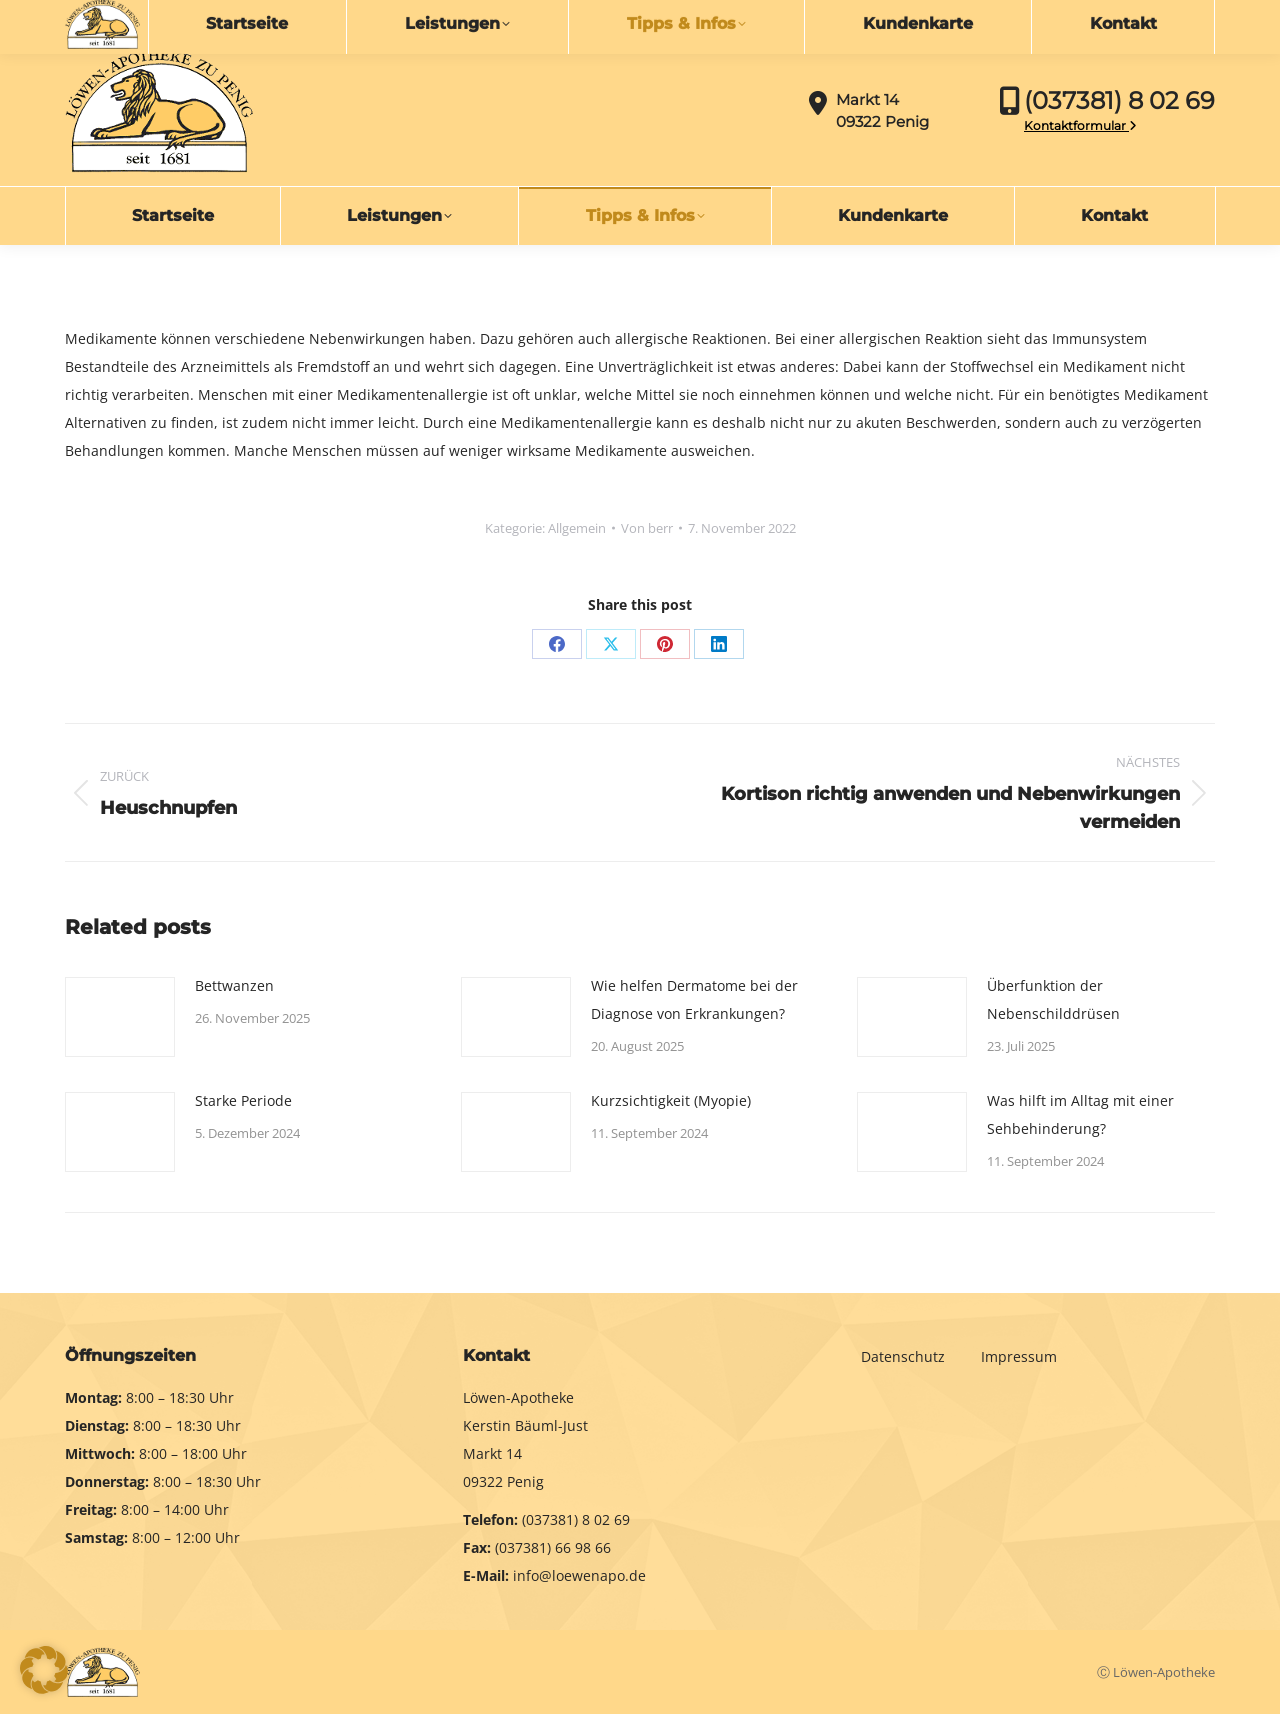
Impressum (1019, 1356)
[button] (44, 1670)
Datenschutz (905, 1356)
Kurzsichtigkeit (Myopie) (671, 1100)
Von (647, 528)
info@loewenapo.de (155, 17)
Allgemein (577, 528)
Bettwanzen (234, 985)
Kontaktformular (1080, 125)
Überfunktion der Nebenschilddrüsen (1053, 999)
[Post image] (120, 1017)
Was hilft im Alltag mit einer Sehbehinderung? (1080, 1114)
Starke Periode (243, 1100)
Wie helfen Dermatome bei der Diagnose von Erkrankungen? (694, 999)
